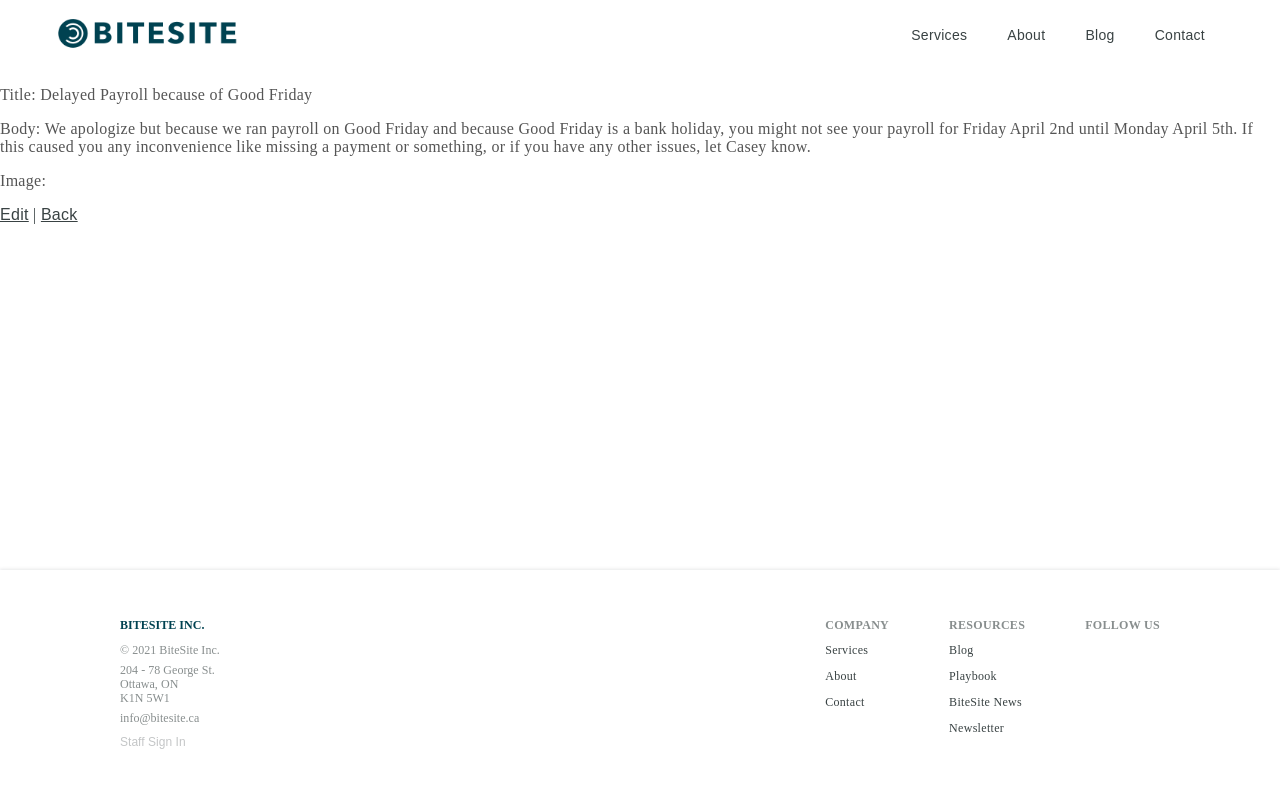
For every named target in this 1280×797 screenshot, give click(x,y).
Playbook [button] (973, 676)
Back (59, 214)
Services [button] (939, 35)
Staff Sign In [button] (153, 742)
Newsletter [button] (976, 728)
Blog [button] (1099, 35)
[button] (149, 35)
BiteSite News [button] (985, 702)
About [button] (1026, 35)
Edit (14, 214)
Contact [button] (1180, 35)
